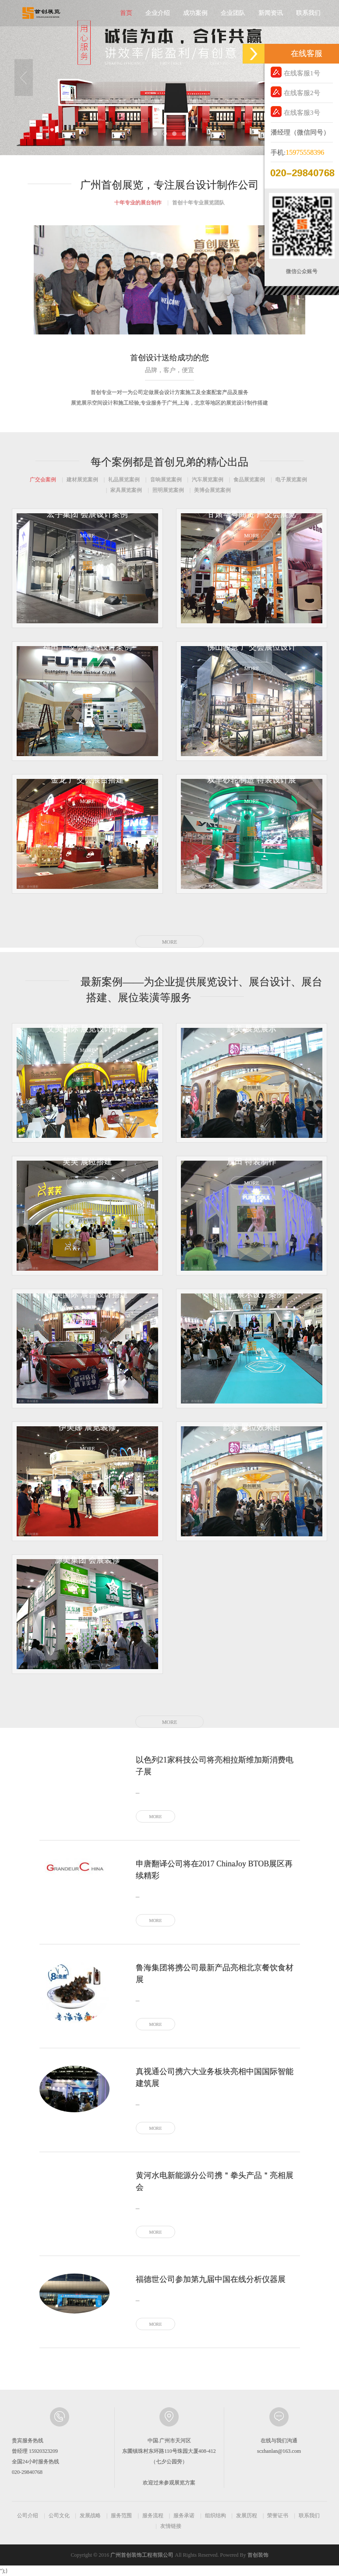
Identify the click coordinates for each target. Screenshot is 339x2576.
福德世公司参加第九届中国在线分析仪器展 (211, 2279)
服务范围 (121, 2515)
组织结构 (215, 2515)
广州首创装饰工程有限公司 (141, 2555)
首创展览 (41, 13)
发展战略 (90, 2515)
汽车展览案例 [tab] (207, 479)
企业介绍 (157, 13)
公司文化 (59, 2515)
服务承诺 (183, 2515)
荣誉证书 (277, 2515)
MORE (169, 942)
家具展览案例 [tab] (126, 490)
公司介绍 (27, 2515)
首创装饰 (257, 2555)
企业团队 (233, 13)
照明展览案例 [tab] (168, 490)
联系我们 (308, 13)
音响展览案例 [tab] (166, 479)
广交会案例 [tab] (43, 479)
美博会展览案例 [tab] (212, 490)
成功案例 (195, 13)
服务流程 (152, 2515)
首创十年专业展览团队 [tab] (198, 202)
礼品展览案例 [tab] (124, 479)
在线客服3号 (295, 111)
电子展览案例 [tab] (291, 479)
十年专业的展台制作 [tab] (138, 202)
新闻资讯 (270, 13)
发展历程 (246, 2515)
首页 (126, 13)
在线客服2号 (295, 91)
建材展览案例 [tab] (82, 479)
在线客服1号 (295, 72)
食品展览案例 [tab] (249, 479)
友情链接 (170, 2526)
